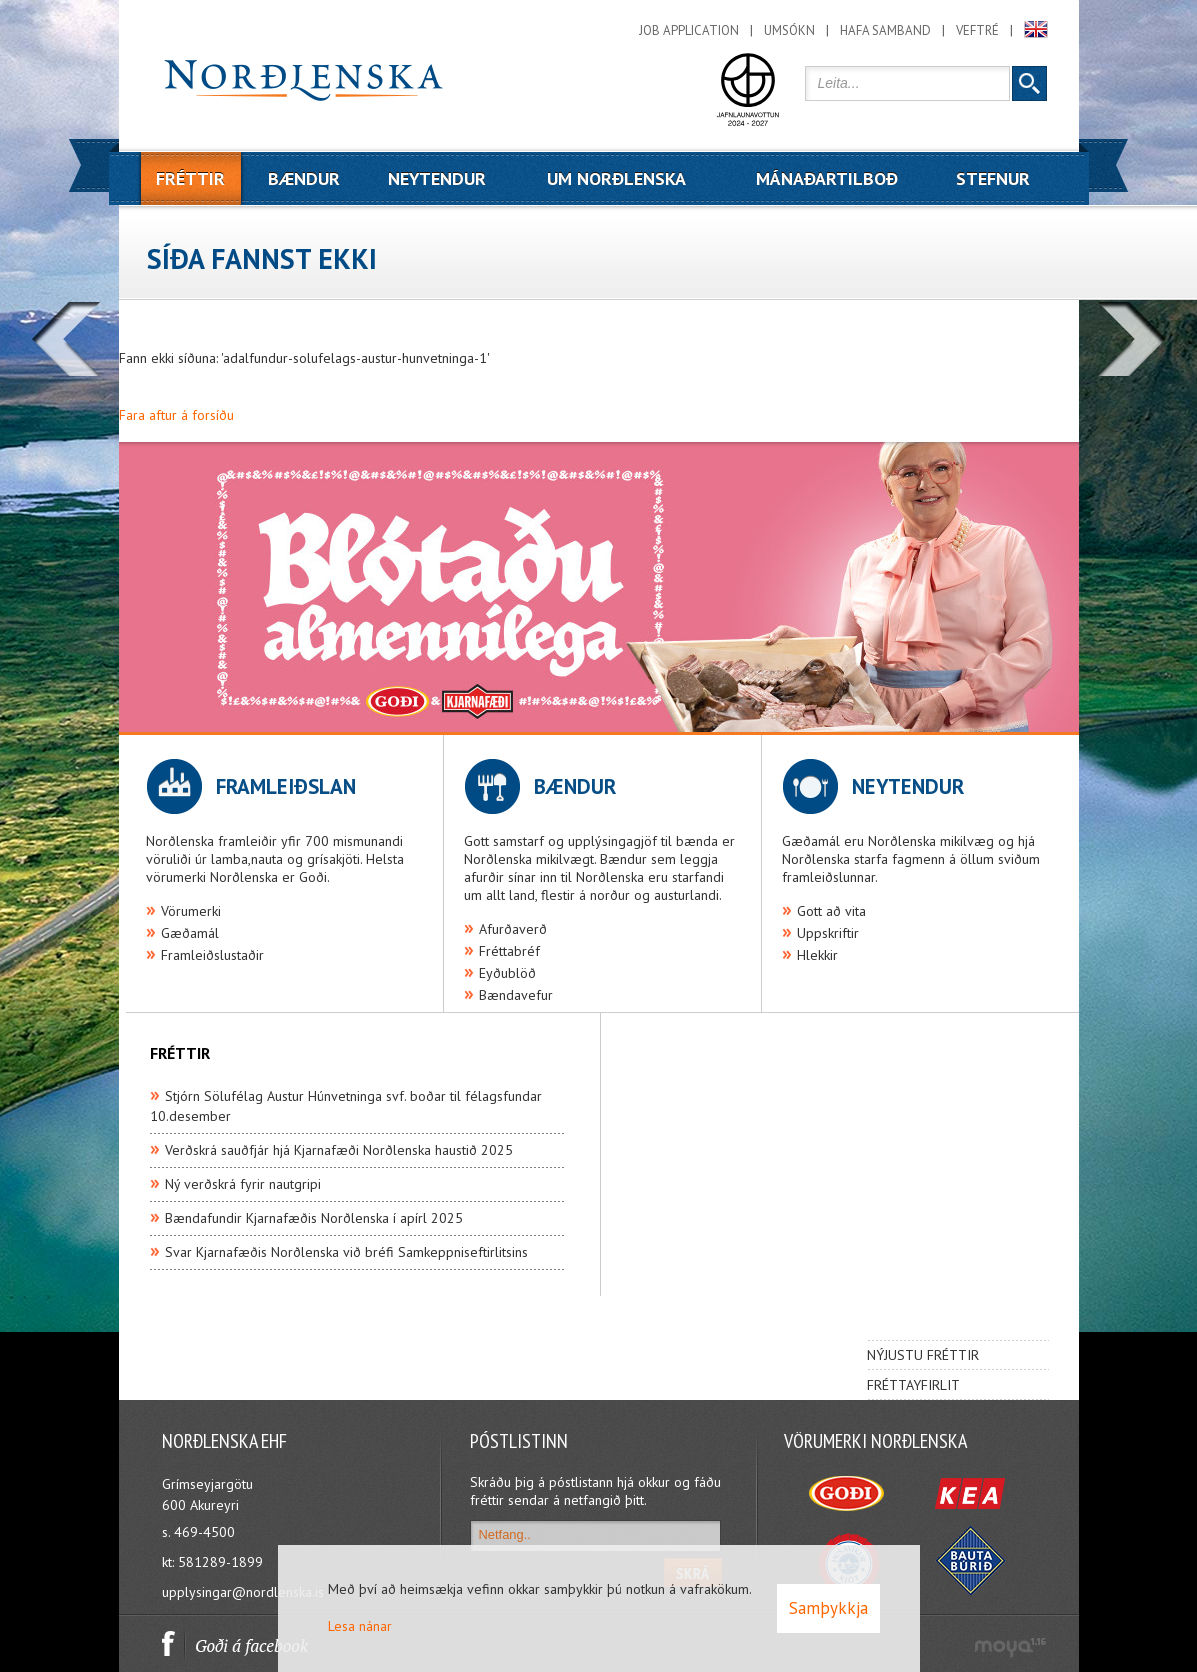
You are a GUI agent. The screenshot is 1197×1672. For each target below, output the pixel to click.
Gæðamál (190, 933)
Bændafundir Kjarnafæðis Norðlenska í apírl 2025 (314, 1218)
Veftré (977, 30)
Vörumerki (191, 911)
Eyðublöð (507, 973)
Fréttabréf (509, 951)
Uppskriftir (828, 933)
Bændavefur (516, 995)
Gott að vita (831, 911)
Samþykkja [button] (828, 1608)
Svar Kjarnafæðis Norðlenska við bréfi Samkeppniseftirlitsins (346, 1252)
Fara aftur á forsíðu (176, 415)
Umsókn (789, 30)
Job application (689, 30)
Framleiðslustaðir (212, 955)
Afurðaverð (513, 929)
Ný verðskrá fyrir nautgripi (243, 1184)
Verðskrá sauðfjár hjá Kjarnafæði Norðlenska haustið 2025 (339, 1150)
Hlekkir (817, 955)
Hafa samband (885, 30)
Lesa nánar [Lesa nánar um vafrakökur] (360, 1626)
